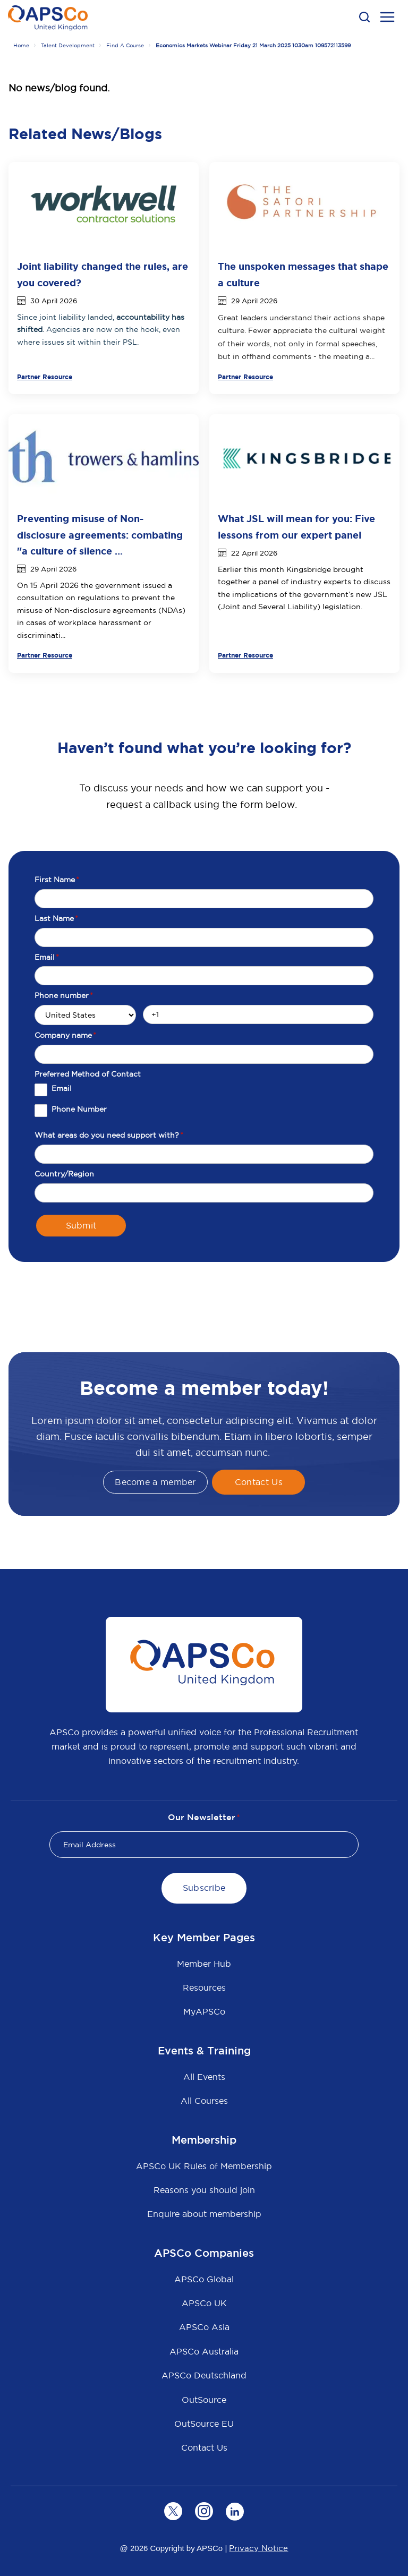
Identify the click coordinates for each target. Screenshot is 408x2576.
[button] (364, 17)
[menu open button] (387, 18)
